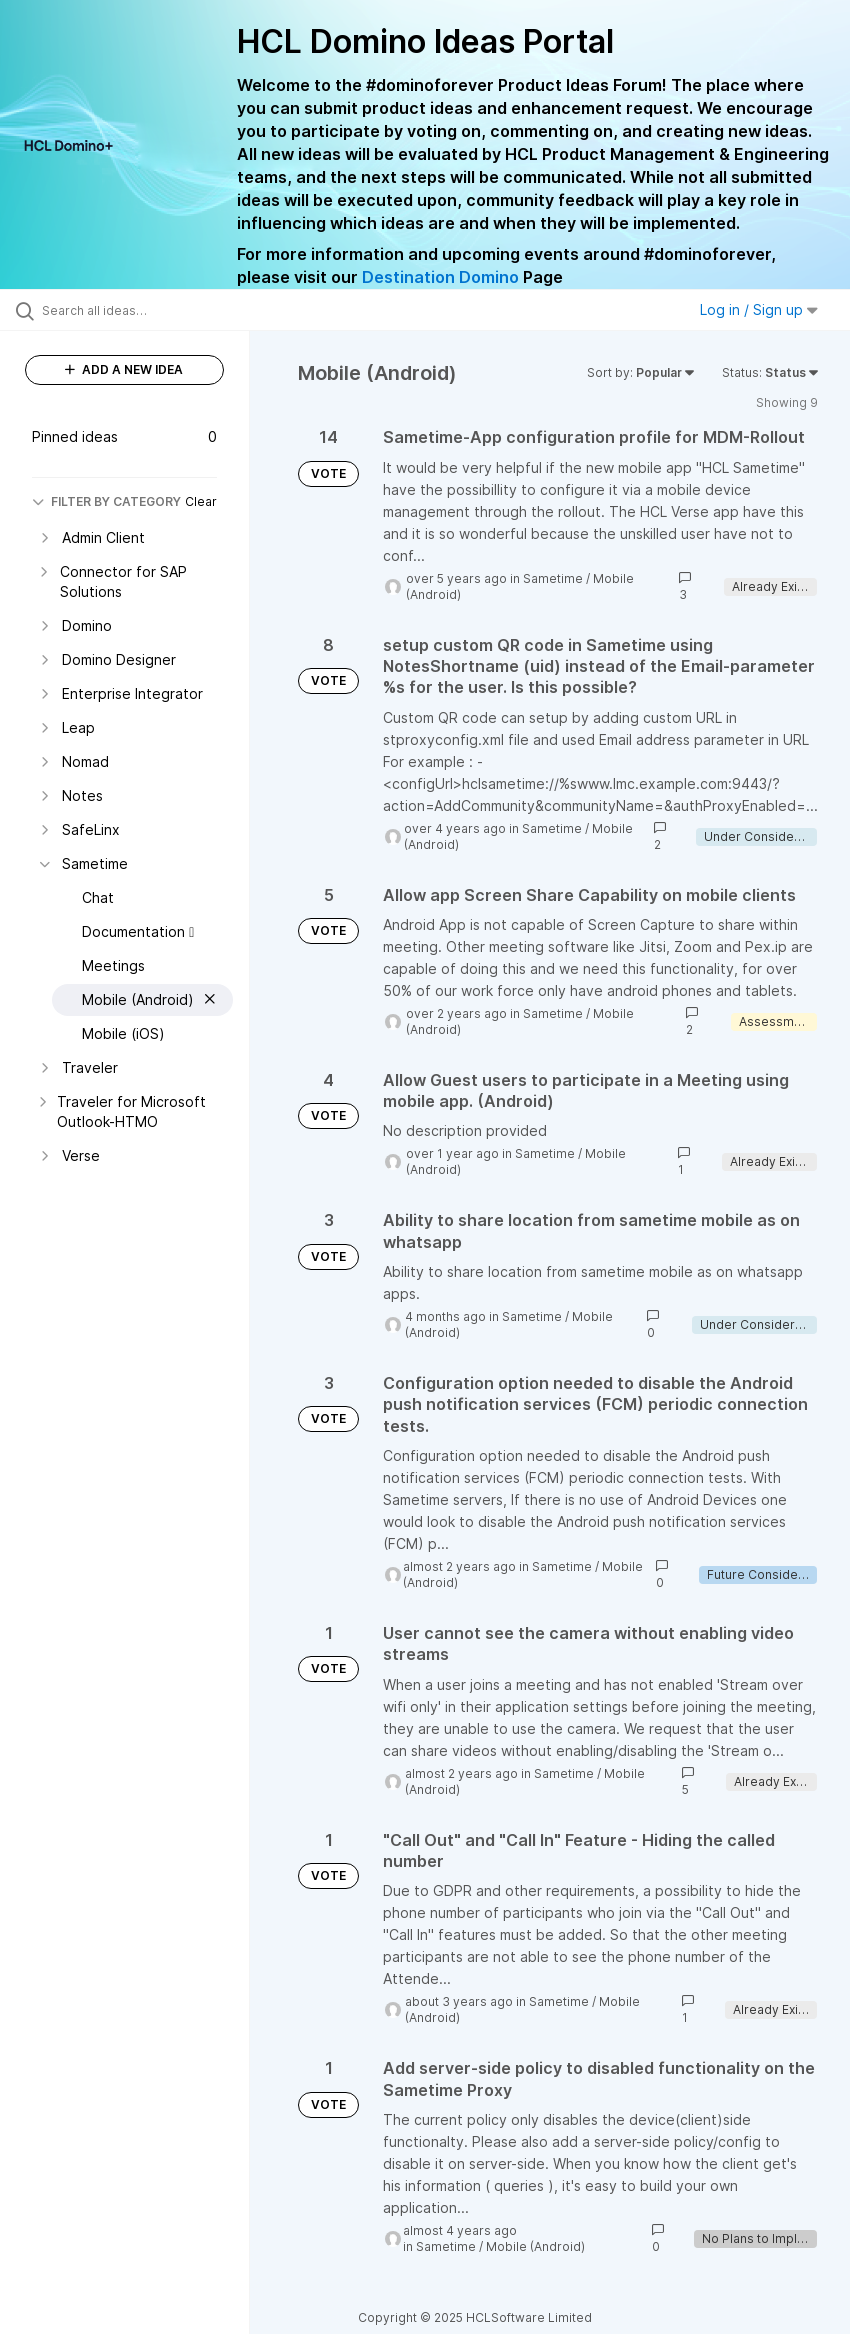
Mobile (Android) (535, 2246)
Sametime (553, 578)
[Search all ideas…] (135, 310)
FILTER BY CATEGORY (106, 501)
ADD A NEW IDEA (124, 369)
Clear (201, 501)
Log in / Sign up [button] (759, 309)
